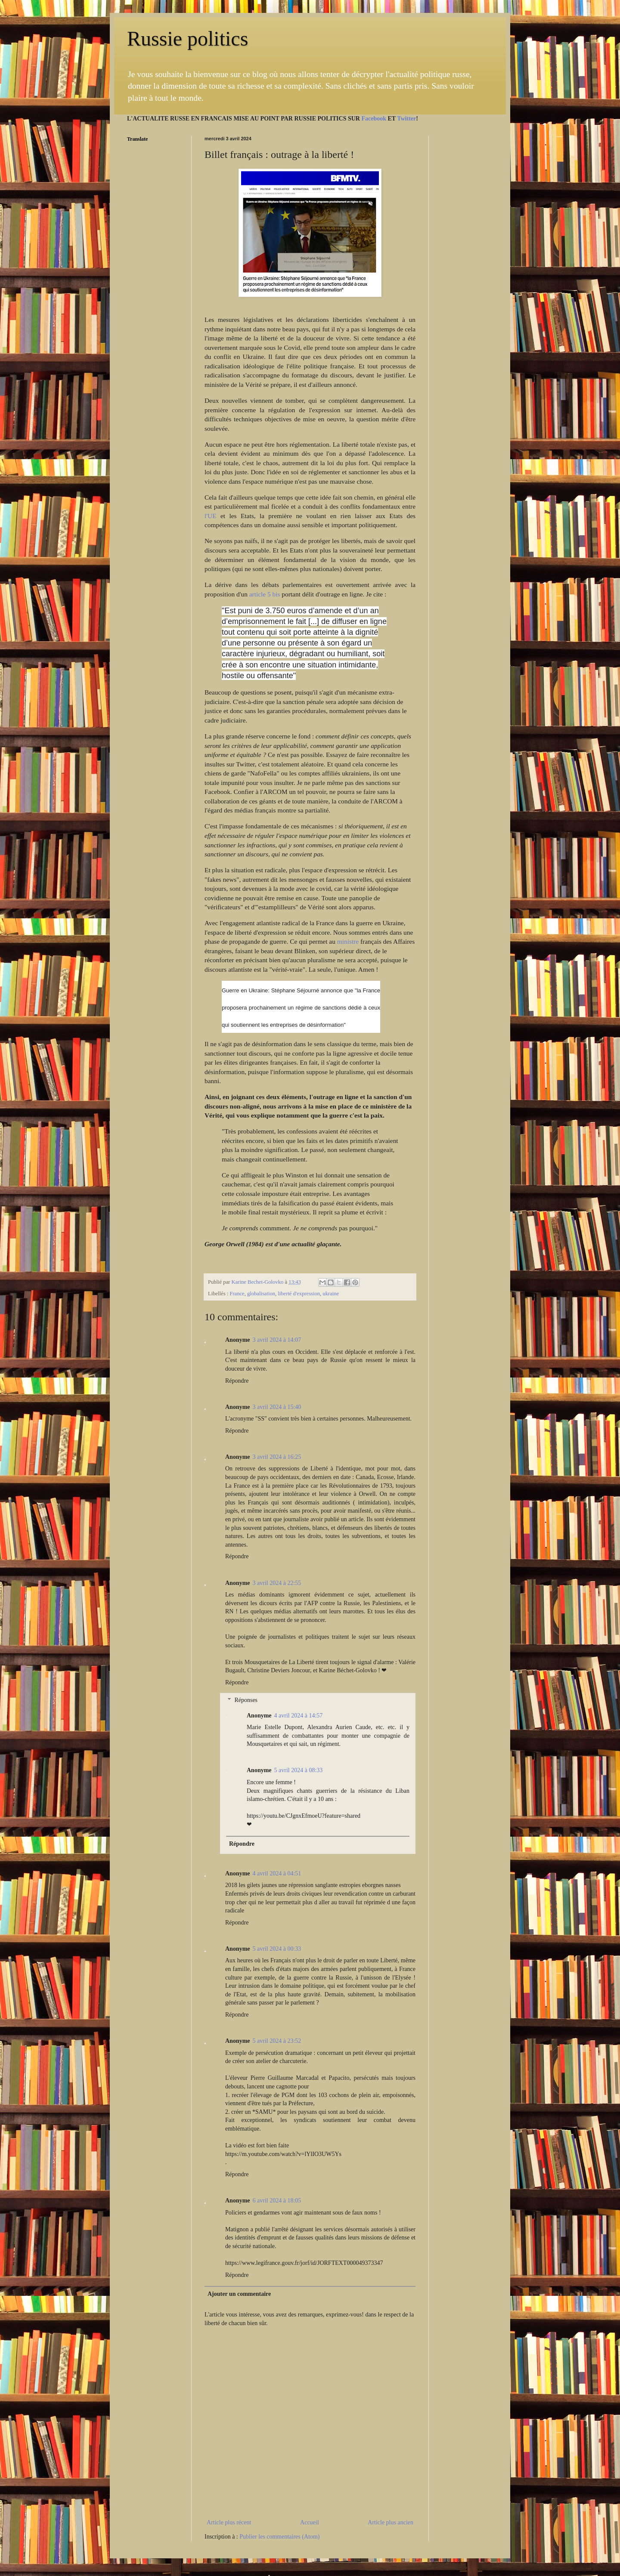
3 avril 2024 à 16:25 (277, 1457)
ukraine (330, 1294)
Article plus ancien (390, 2522)
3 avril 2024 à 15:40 (277, 1407)
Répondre (236, 1381)
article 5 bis (264, 594)
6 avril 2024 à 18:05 (277, 2200)
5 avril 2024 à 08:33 (298, 1770)
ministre (348, 941)
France (236, 1294)
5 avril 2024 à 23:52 (277, 2041)
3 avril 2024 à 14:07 (277, 1340)
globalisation (261, 1294)
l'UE (211, 515)
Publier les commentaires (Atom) (279, 2536)
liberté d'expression (299, 1294)
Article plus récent (229, 2522)
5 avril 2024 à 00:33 (277, 1949)
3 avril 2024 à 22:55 (277, 1583)
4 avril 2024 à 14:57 (298, 1715)
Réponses (245, 1700)
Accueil (309, 2522)
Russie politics (187, 38)
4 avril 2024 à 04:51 (277, 1873)
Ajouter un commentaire (239, 2294)
